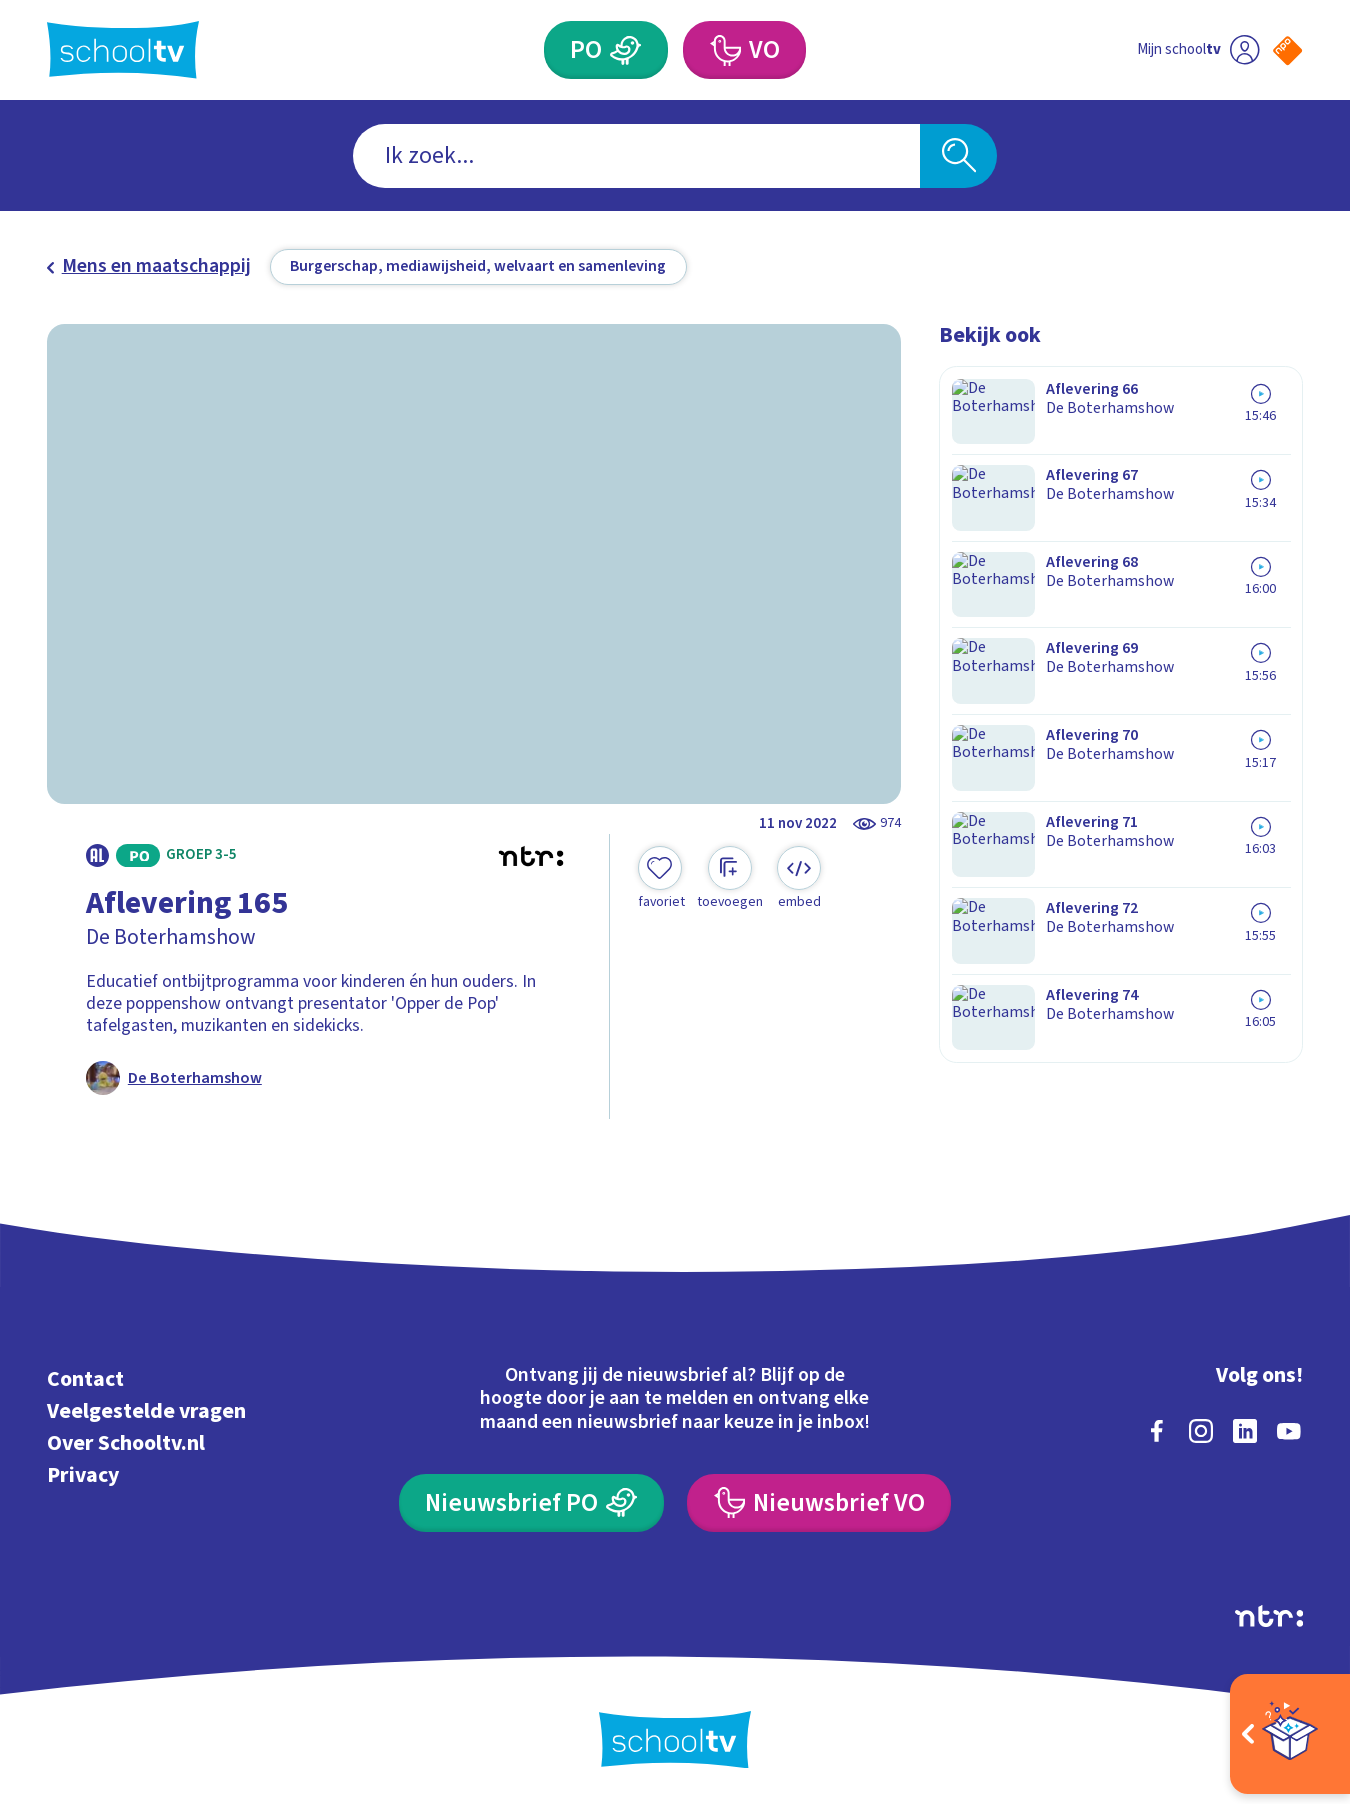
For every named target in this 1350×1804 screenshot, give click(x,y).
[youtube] (1289, 1428)
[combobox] (637, 156)
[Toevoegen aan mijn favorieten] (661, 879)
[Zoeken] (958, 156)
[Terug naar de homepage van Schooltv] (123, 50)
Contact (85, 1376)
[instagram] (1201, 1428)
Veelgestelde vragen (146, 1408)
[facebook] (1157, 1428)
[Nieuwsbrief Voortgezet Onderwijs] (819, 1500)
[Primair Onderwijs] (625, 50)
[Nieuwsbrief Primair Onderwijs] (531, 1500)
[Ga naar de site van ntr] (1269, 1613)
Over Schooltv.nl (126, 1440)
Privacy (83, 1472)
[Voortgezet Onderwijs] (725, 50)
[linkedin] (1245, 1428)
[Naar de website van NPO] (1287, 50)
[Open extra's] (1290, 1734)
